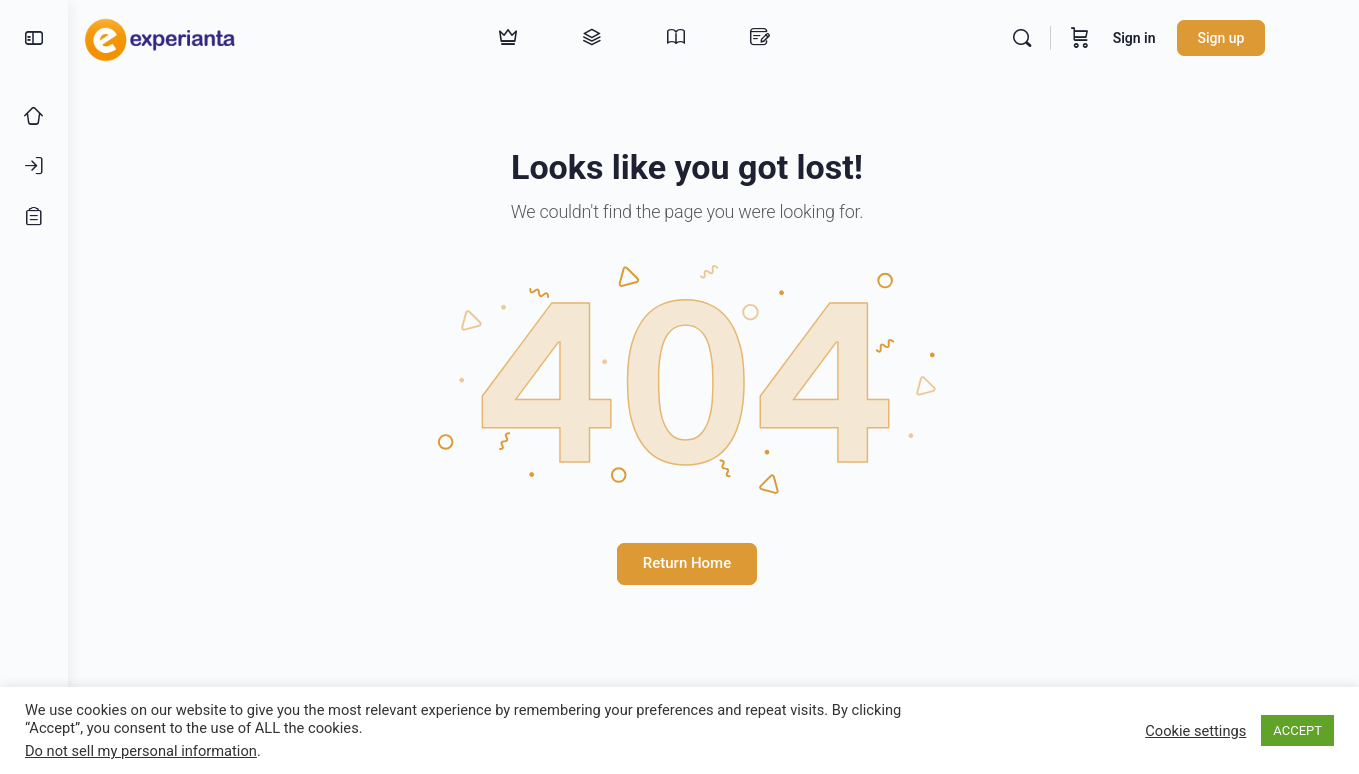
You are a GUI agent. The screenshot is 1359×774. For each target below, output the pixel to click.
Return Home (713, 563)
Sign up (1259, 38)
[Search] (1060, 38)
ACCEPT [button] (1297, 730)
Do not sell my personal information (141, 751)
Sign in (1172, 38)
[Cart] (1118, 38)
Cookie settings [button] (1195, 731)
